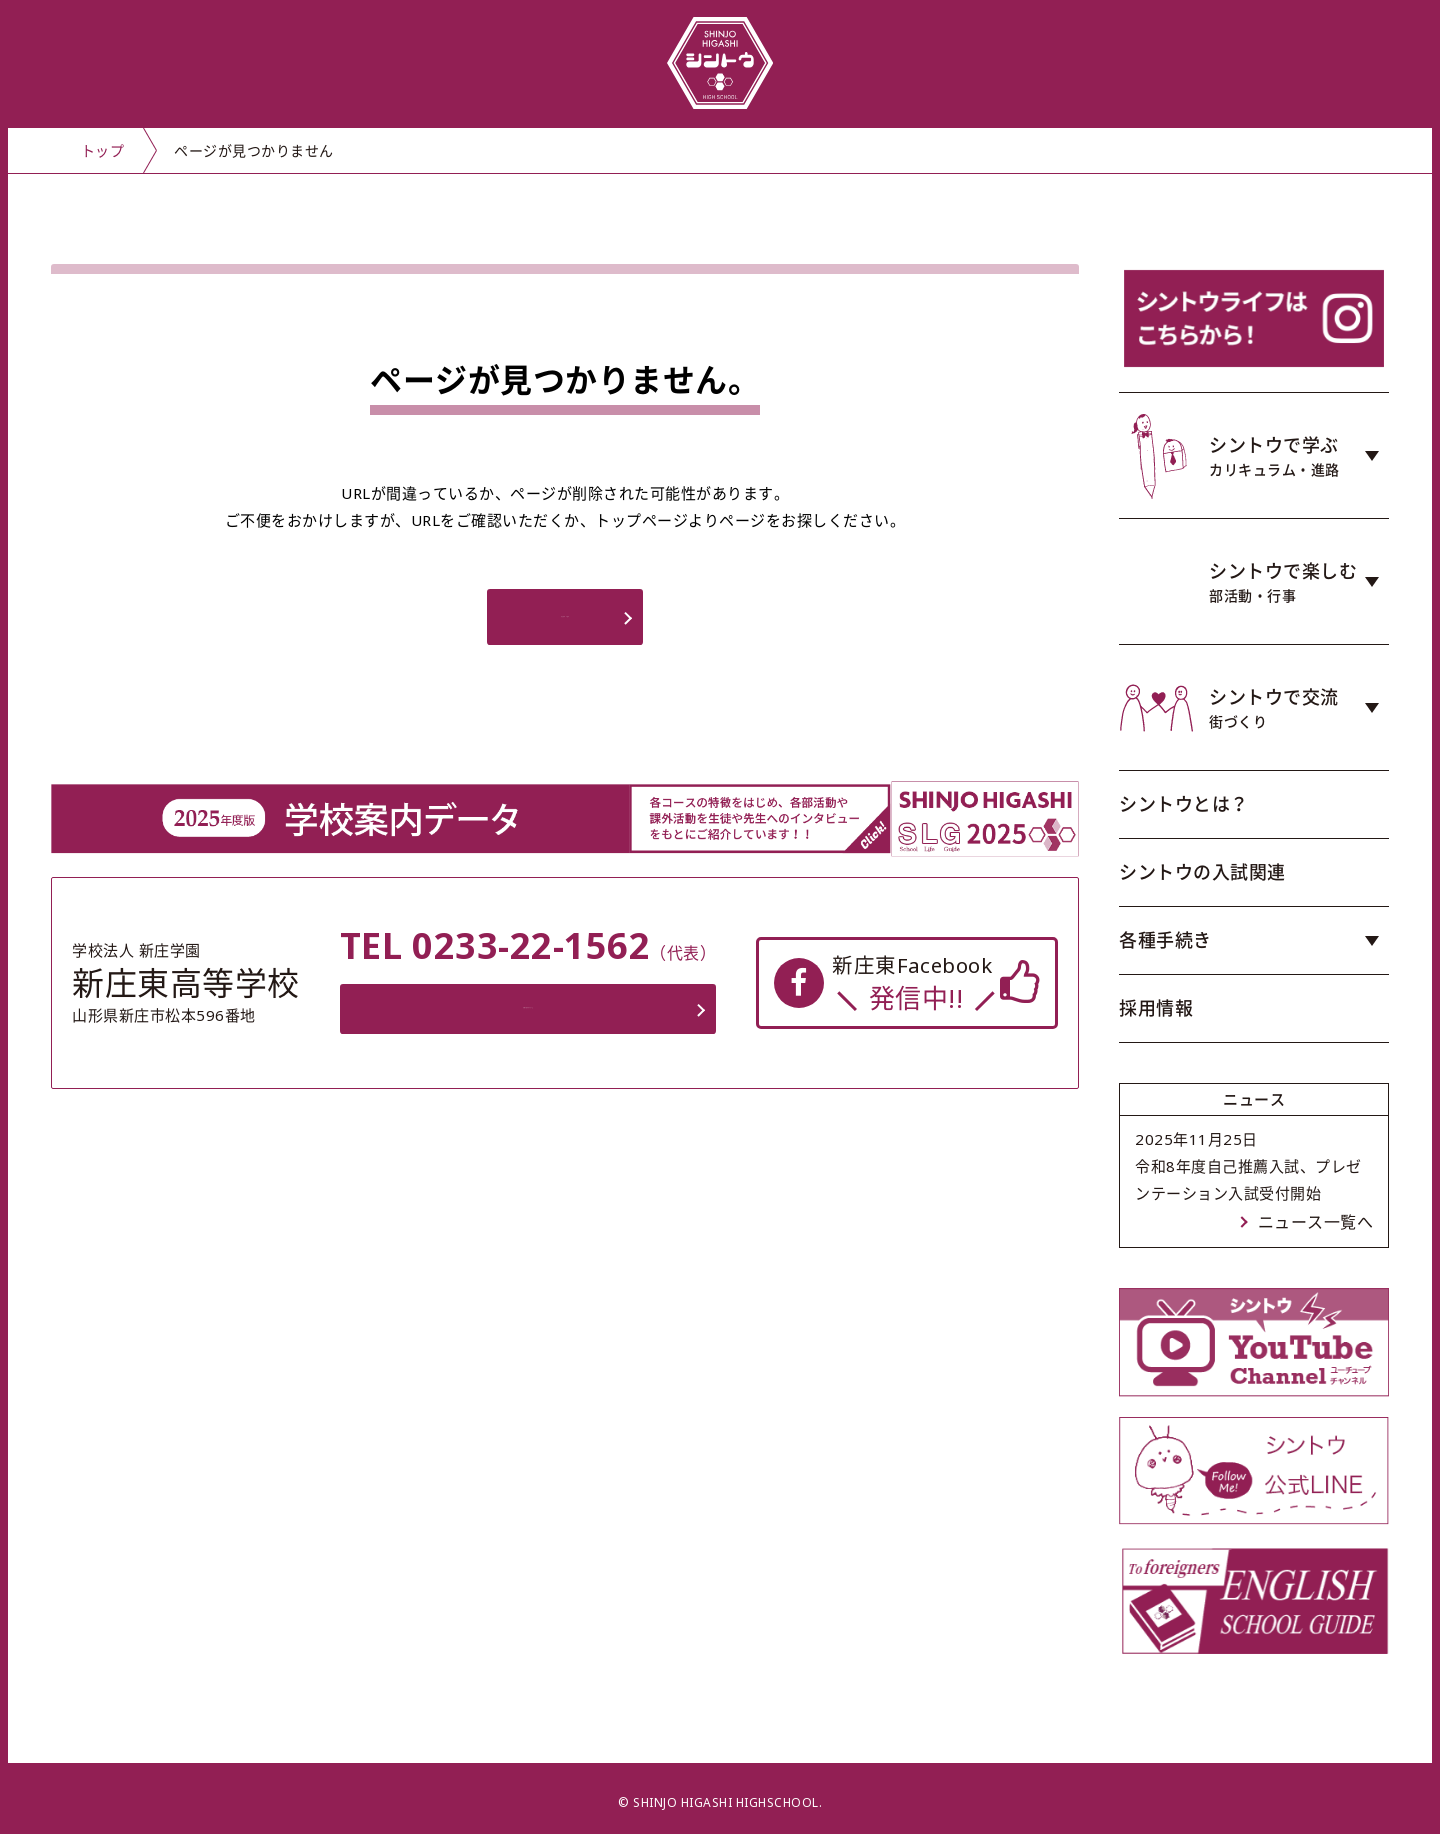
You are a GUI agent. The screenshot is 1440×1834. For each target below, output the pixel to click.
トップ (103, 150)
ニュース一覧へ (1316, 1222)
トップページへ (565, 623)
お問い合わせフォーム (532, 1018)
